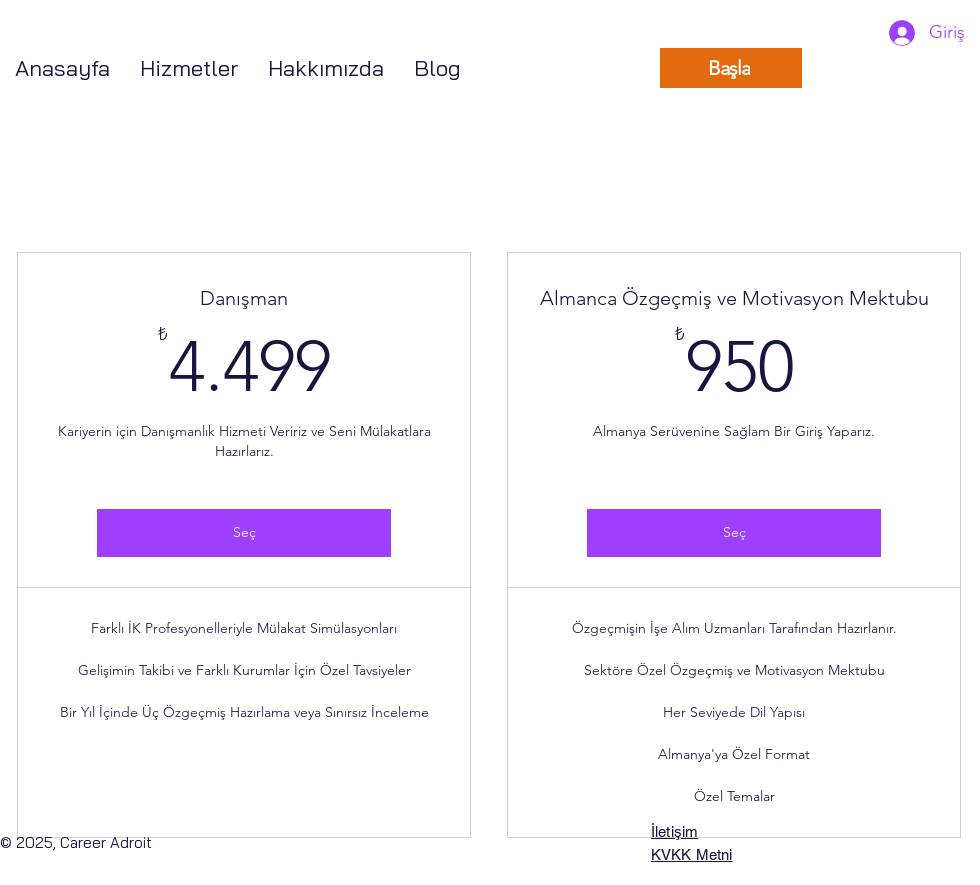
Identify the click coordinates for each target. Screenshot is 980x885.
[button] (189, 68)
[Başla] (731, 68)
